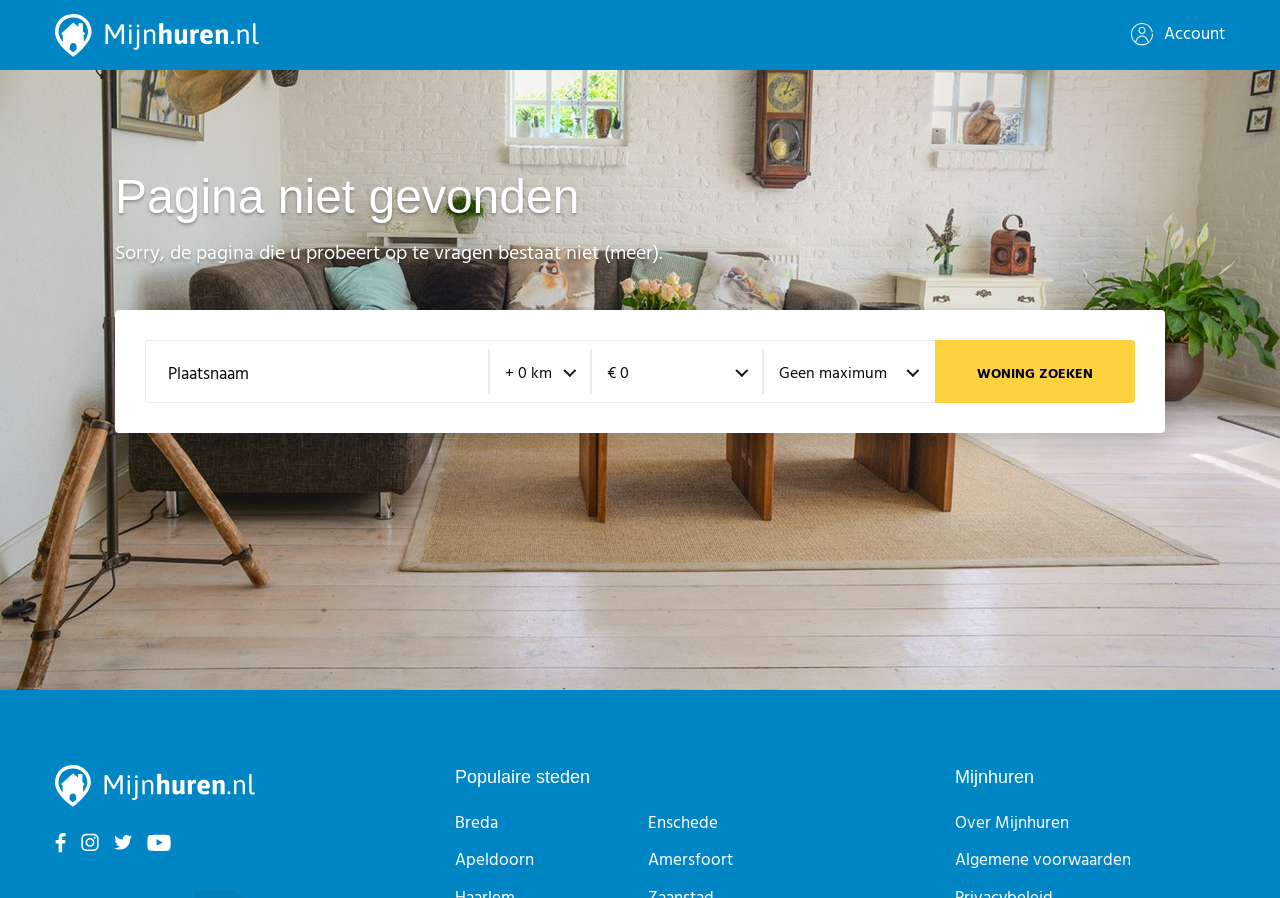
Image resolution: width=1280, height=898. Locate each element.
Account (1178, 34)
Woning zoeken (1035, 374)
